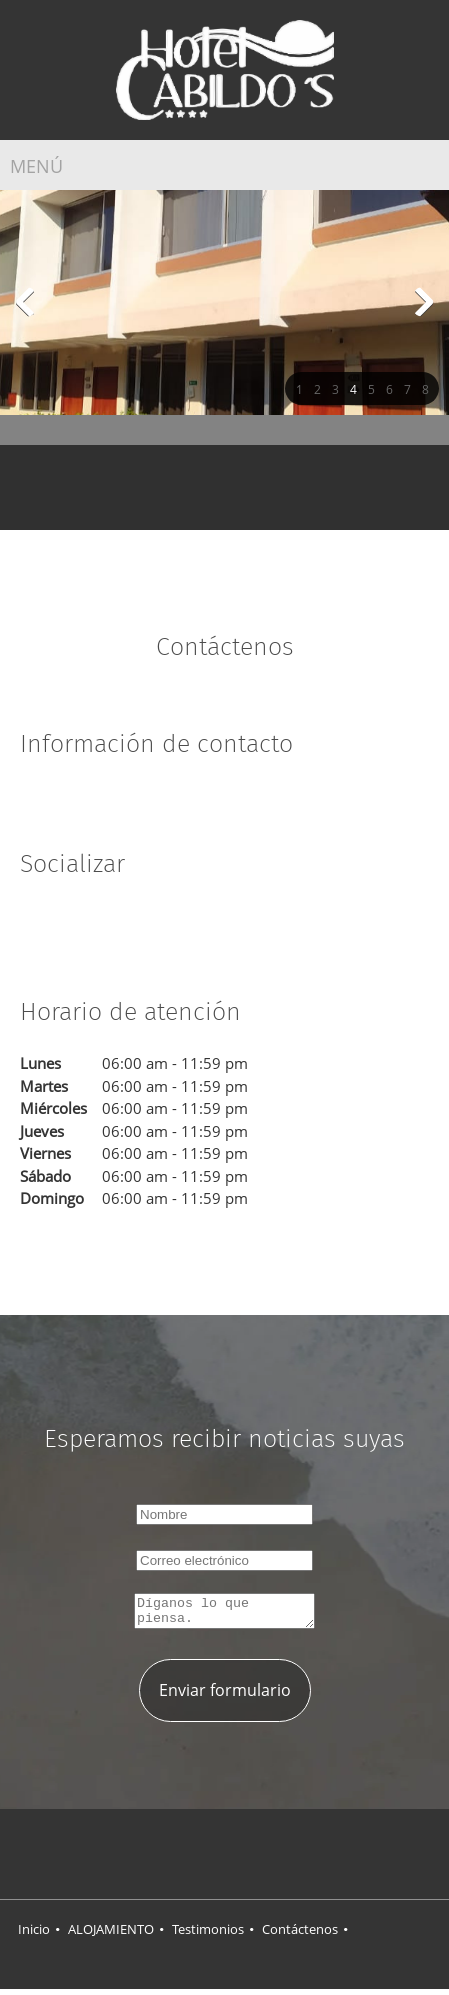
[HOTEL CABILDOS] (225, 70)
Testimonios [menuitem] (208, 1935)
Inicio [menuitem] (34, 1935)
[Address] (195, 485)
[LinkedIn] (95, 925)
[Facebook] (125, 805)
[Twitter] (65, 925)
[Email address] (255, 485)
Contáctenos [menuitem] (300, 1935)
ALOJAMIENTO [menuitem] (111, 1935)
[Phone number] (225, 485)
